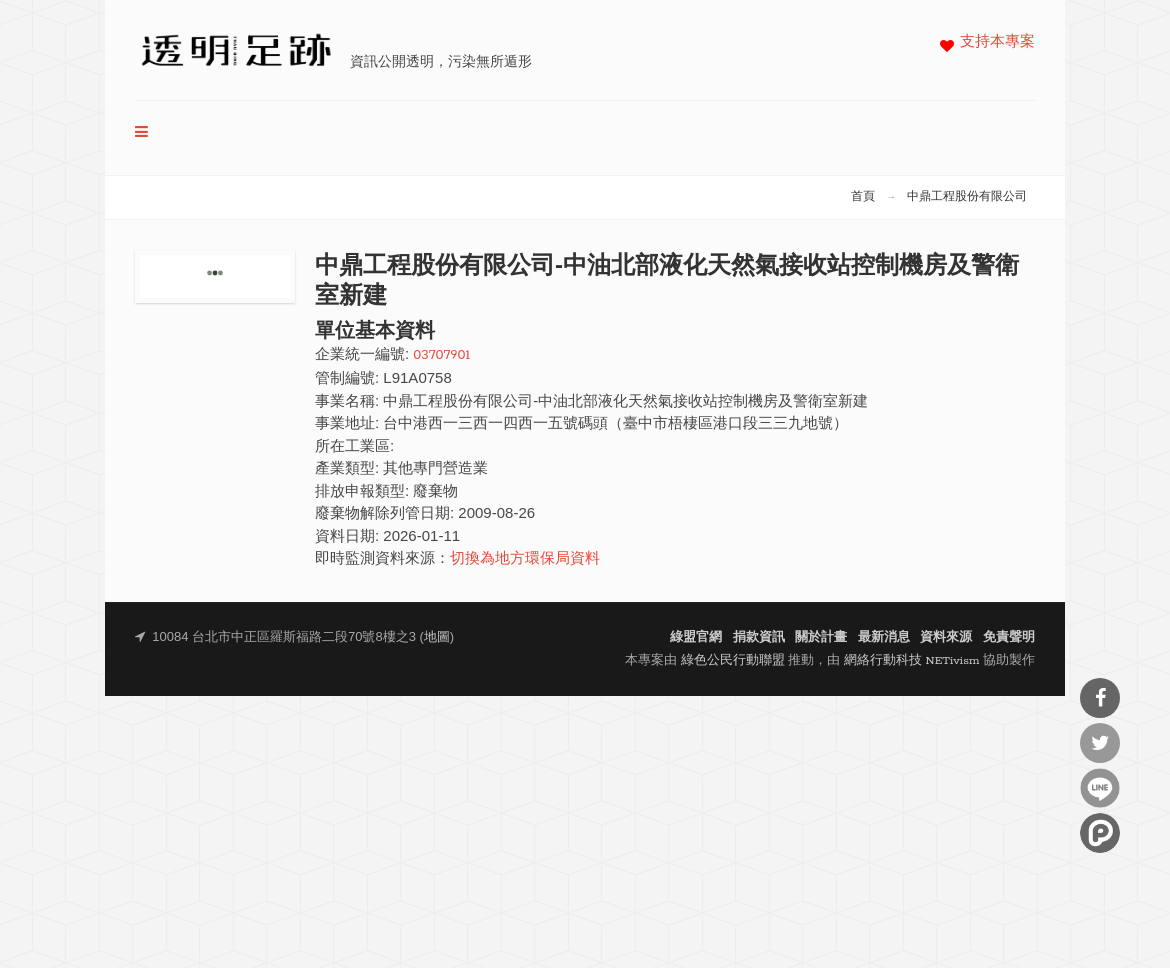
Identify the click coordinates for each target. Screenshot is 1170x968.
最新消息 (884, 637)
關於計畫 (821, 637)
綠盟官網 (696, 637)
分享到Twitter (1100, 743)
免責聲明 (1009, 637)
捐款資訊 (759, 637)
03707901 (441, 355)
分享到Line (1100, 788)
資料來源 (946, 637)
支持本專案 (997, 42)
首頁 (863, 197)
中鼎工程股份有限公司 (967, 197)
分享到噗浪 (1100, 833)
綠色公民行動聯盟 (733, 660)
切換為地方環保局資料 (525, 559)
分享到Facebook (1100, 698)
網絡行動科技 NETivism (912, 660)
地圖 (437, 637)
